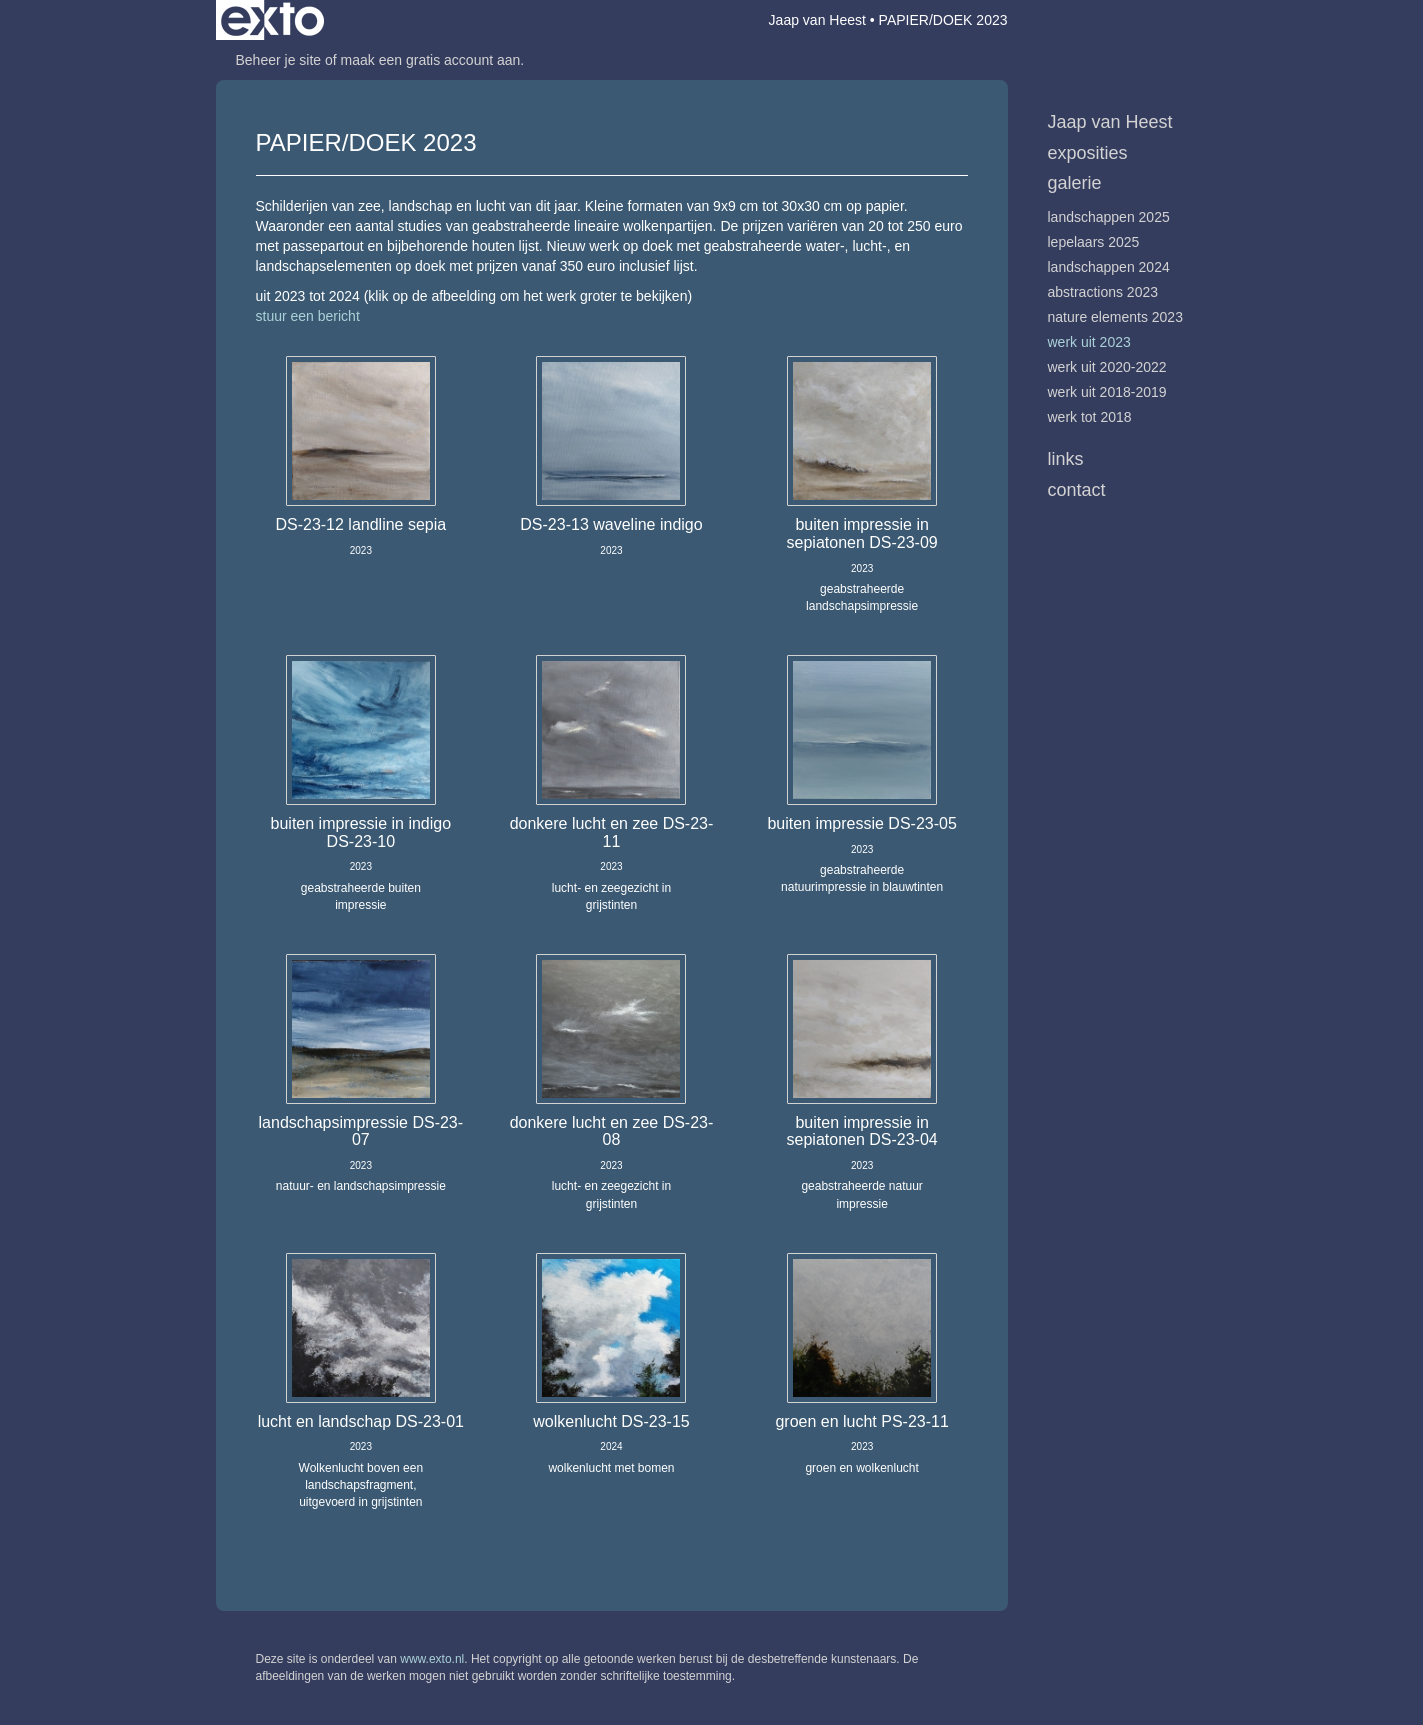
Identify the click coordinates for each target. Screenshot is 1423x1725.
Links (1066, 459)
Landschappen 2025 (1109, 217)
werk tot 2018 (1090, 417)
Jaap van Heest (817, 20)
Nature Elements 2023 (1115, 317)
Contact (1077, 490)
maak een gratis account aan (431, 60)
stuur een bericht (308, 316)
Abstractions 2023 (1103, 292)
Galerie (1075, 183)
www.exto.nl (432, 1659)
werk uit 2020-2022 (1107, 367)
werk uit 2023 (1089, 342)
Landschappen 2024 (1109, 267)
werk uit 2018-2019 (1107, 392)
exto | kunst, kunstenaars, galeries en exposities (272, 20)
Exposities (1088, 153)
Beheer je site (279, 60)
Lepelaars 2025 (1094, 242)
